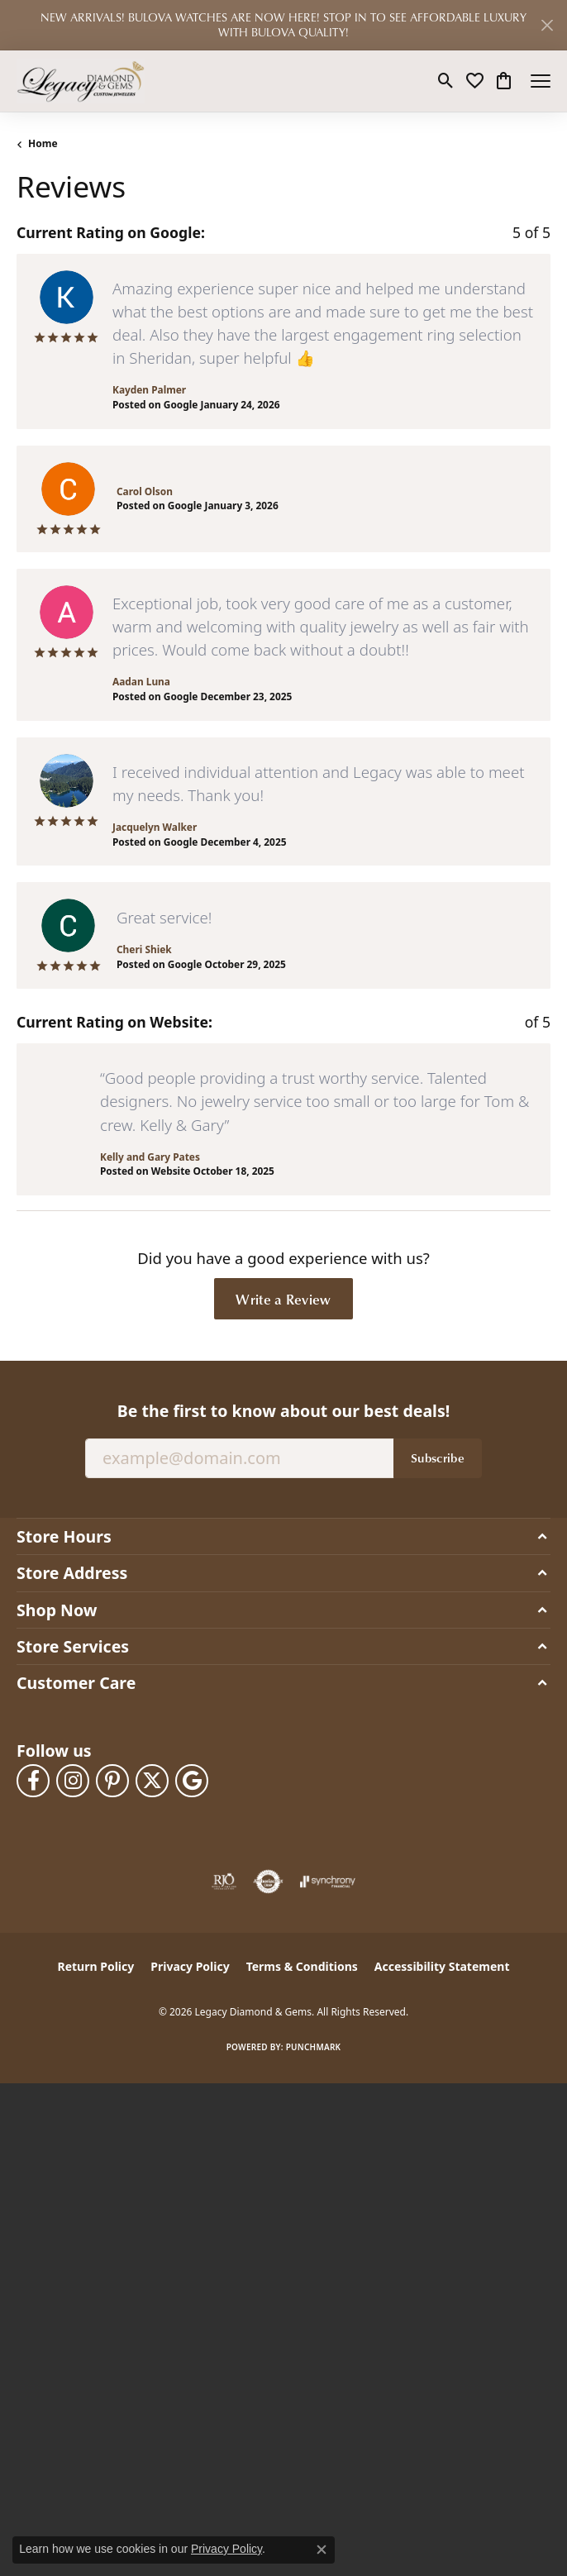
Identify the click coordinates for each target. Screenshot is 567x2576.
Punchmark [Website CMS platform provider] (313, 2047)
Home (43, 143)
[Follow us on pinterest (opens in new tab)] (112, 1780)
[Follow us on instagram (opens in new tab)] (72, 1780)
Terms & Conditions (302, 1966)
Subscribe (438, 1457)
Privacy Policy (189, 1966)
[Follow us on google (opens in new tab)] (191, 1780)
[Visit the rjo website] (224, 1881)
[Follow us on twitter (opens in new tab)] (152, 1780)
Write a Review (283, 1299)
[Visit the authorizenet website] (268, 1881)
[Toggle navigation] (540, 81)
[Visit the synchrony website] (327, 1881)
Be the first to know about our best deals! (283, 1410)
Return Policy (96, 1966)
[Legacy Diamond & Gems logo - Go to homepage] (80, 81)
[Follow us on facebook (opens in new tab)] (33, 1780)
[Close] (546, 25)
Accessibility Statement (442, 1966)
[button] (446, 81)
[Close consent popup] (321, 2550)
